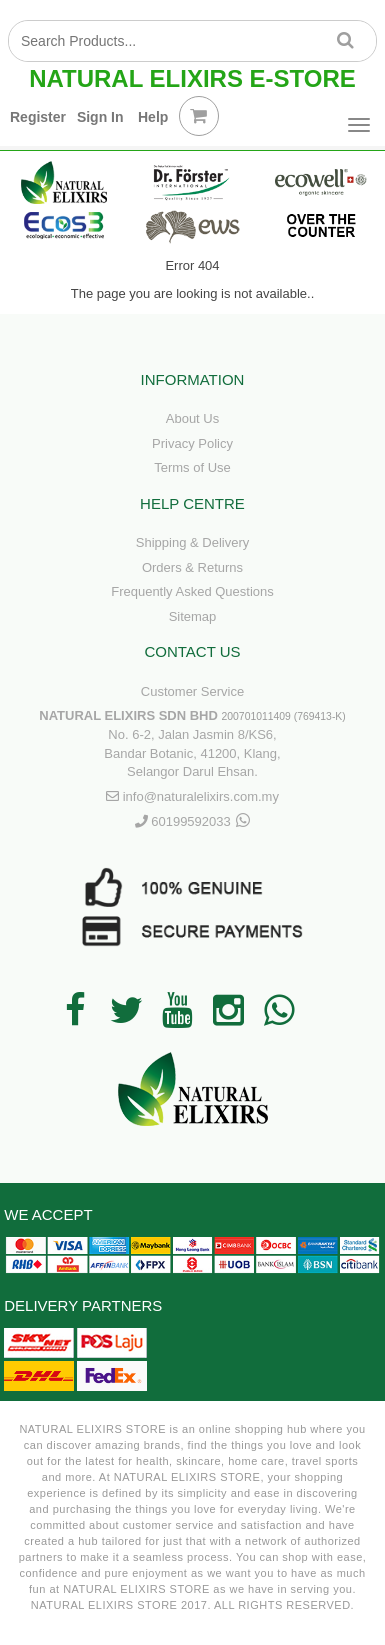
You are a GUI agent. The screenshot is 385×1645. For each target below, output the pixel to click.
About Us (192, 418)
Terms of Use (192, 467)
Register (38, 117)
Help (153, 117)
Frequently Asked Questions (192, 591)
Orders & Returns (192, 567)
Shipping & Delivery (192, 542)
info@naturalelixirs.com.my (201, 796)
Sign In (100, 117)
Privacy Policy (192, 443)
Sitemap (193, 616)
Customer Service (192, 691)
